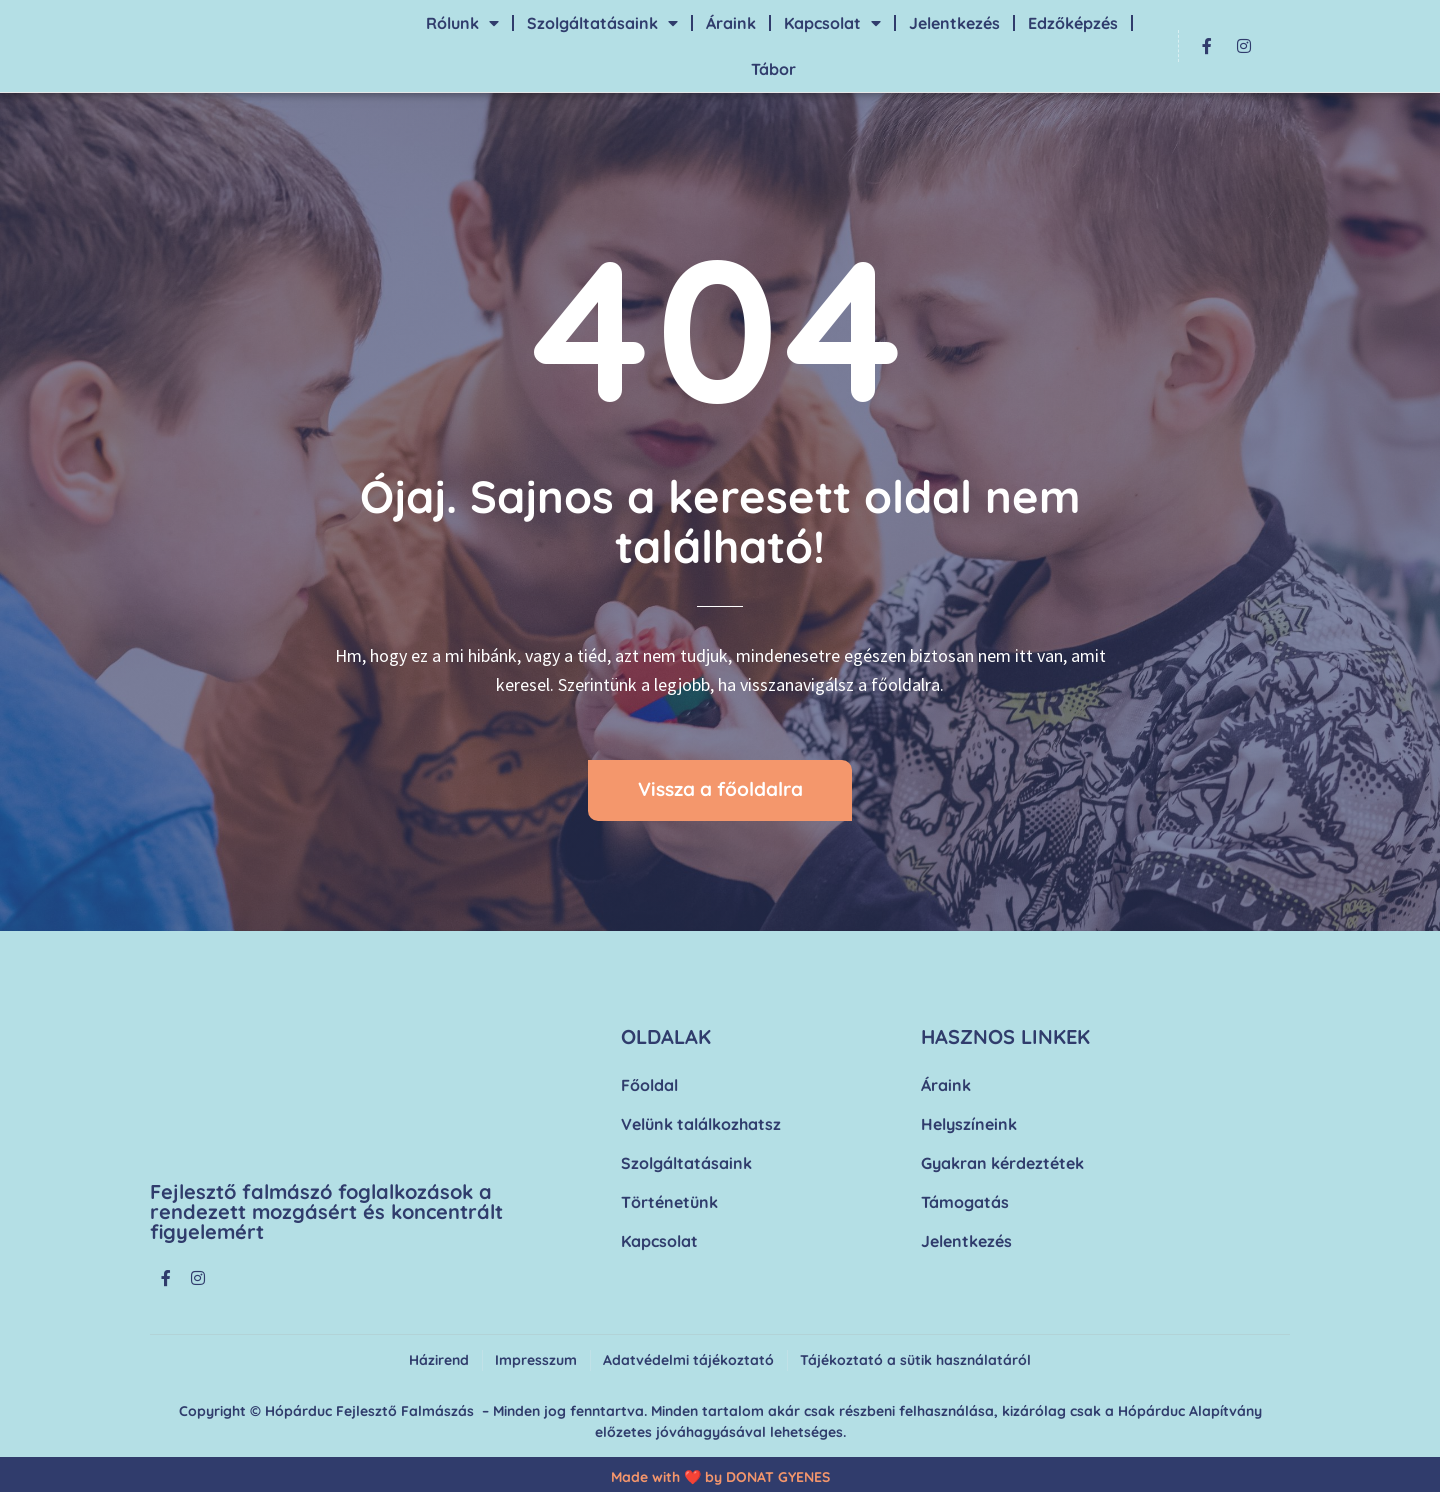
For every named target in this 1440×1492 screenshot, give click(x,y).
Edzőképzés (1073, 23)
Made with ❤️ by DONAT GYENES (720, 1477)
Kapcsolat (832, 23)
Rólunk (462, 23)
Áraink (731, 23)
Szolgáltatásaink (602, 23)
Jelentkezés (954, 23)
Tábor (773, 69)
